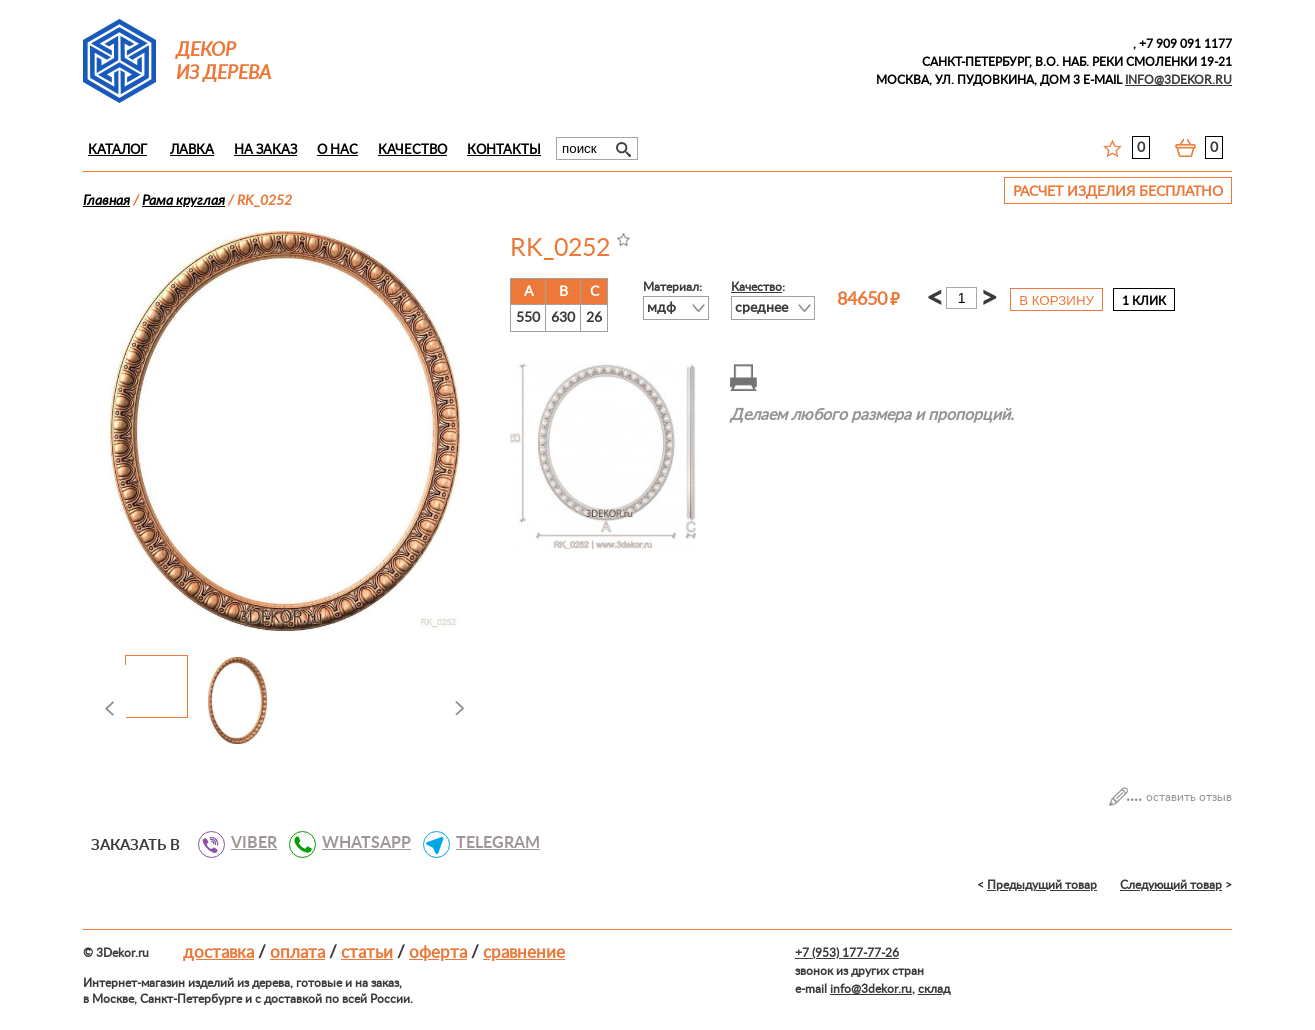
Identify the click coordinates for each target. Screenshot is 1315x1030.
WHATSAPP (359, 843)
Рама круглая (183, 201)
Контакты (504, 150)
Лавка (192, 150)
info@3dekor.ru (871, 989)
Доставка (218, 952)
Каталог (117, 150)
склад (934, 989)
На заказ (265, 150)
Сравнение (524, 952)
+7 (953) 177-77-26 (847, 953)
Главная (106, 201)
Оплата (297, 952)
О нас (337, 150)
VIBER (246, 843)
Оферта (438, 952)
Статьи (367, 952)
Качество (412, 150)
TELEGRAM (490, 843)
